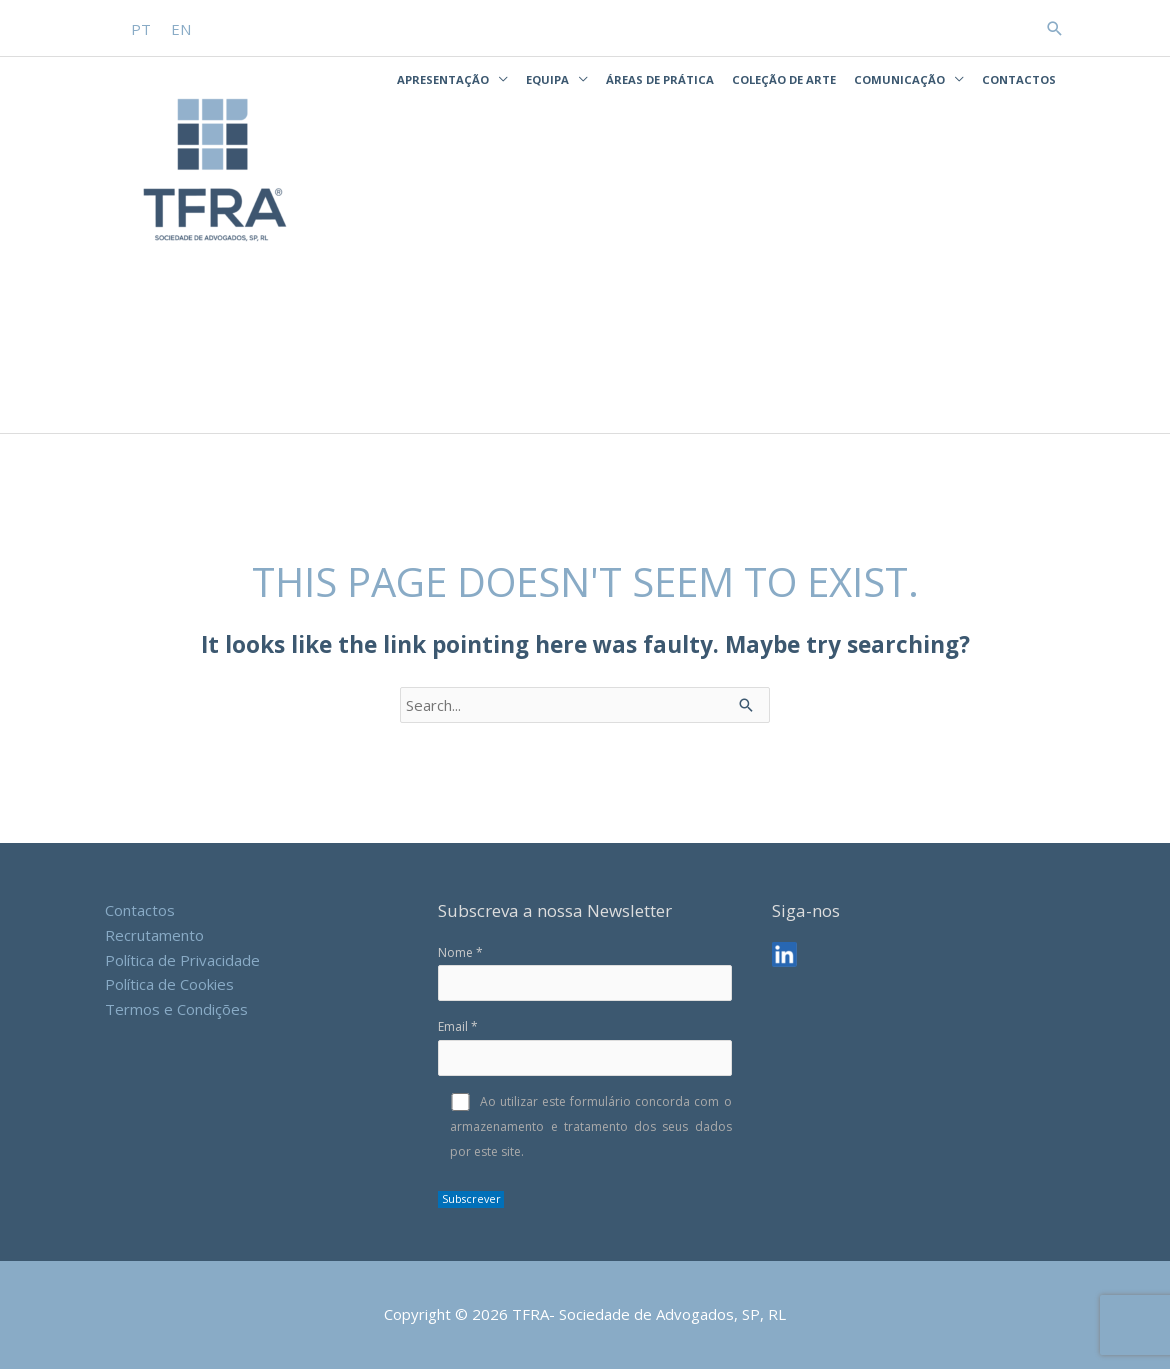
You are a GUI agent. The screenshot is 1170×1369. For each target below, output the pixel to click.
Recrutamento (154, 935)
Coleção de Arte (784, 79)
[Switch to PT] (141, 29)
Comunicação (899, 79)
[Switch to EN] (181, 29)
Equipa (547, 79)
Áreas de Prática (660, 79)
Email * (584, 1047)
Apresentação (443, 79)
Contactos (1019, 79)
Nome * (584, 973)
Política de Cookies (169, 984)
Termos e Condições (176, 1009)
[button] (1055, 28)
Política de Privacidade (182, 960)
